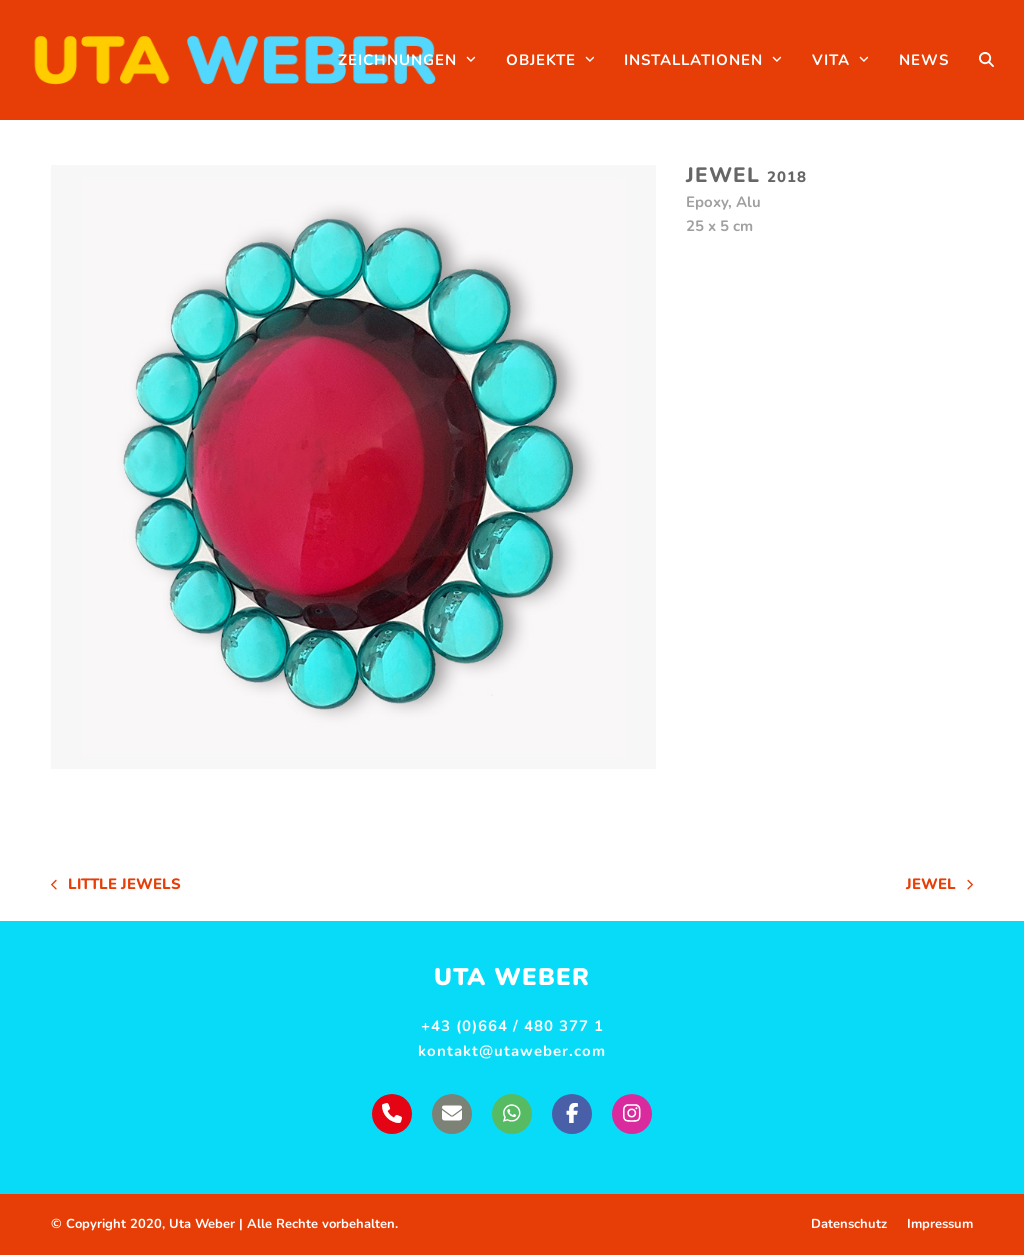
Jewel (939, 885)
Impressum (940, 1224)
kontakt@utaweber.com (512, 1051)
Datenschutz (849, 1224)
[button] (986, 60)
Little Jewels (116, 885)
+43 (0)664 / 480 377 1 (512, 1026)
